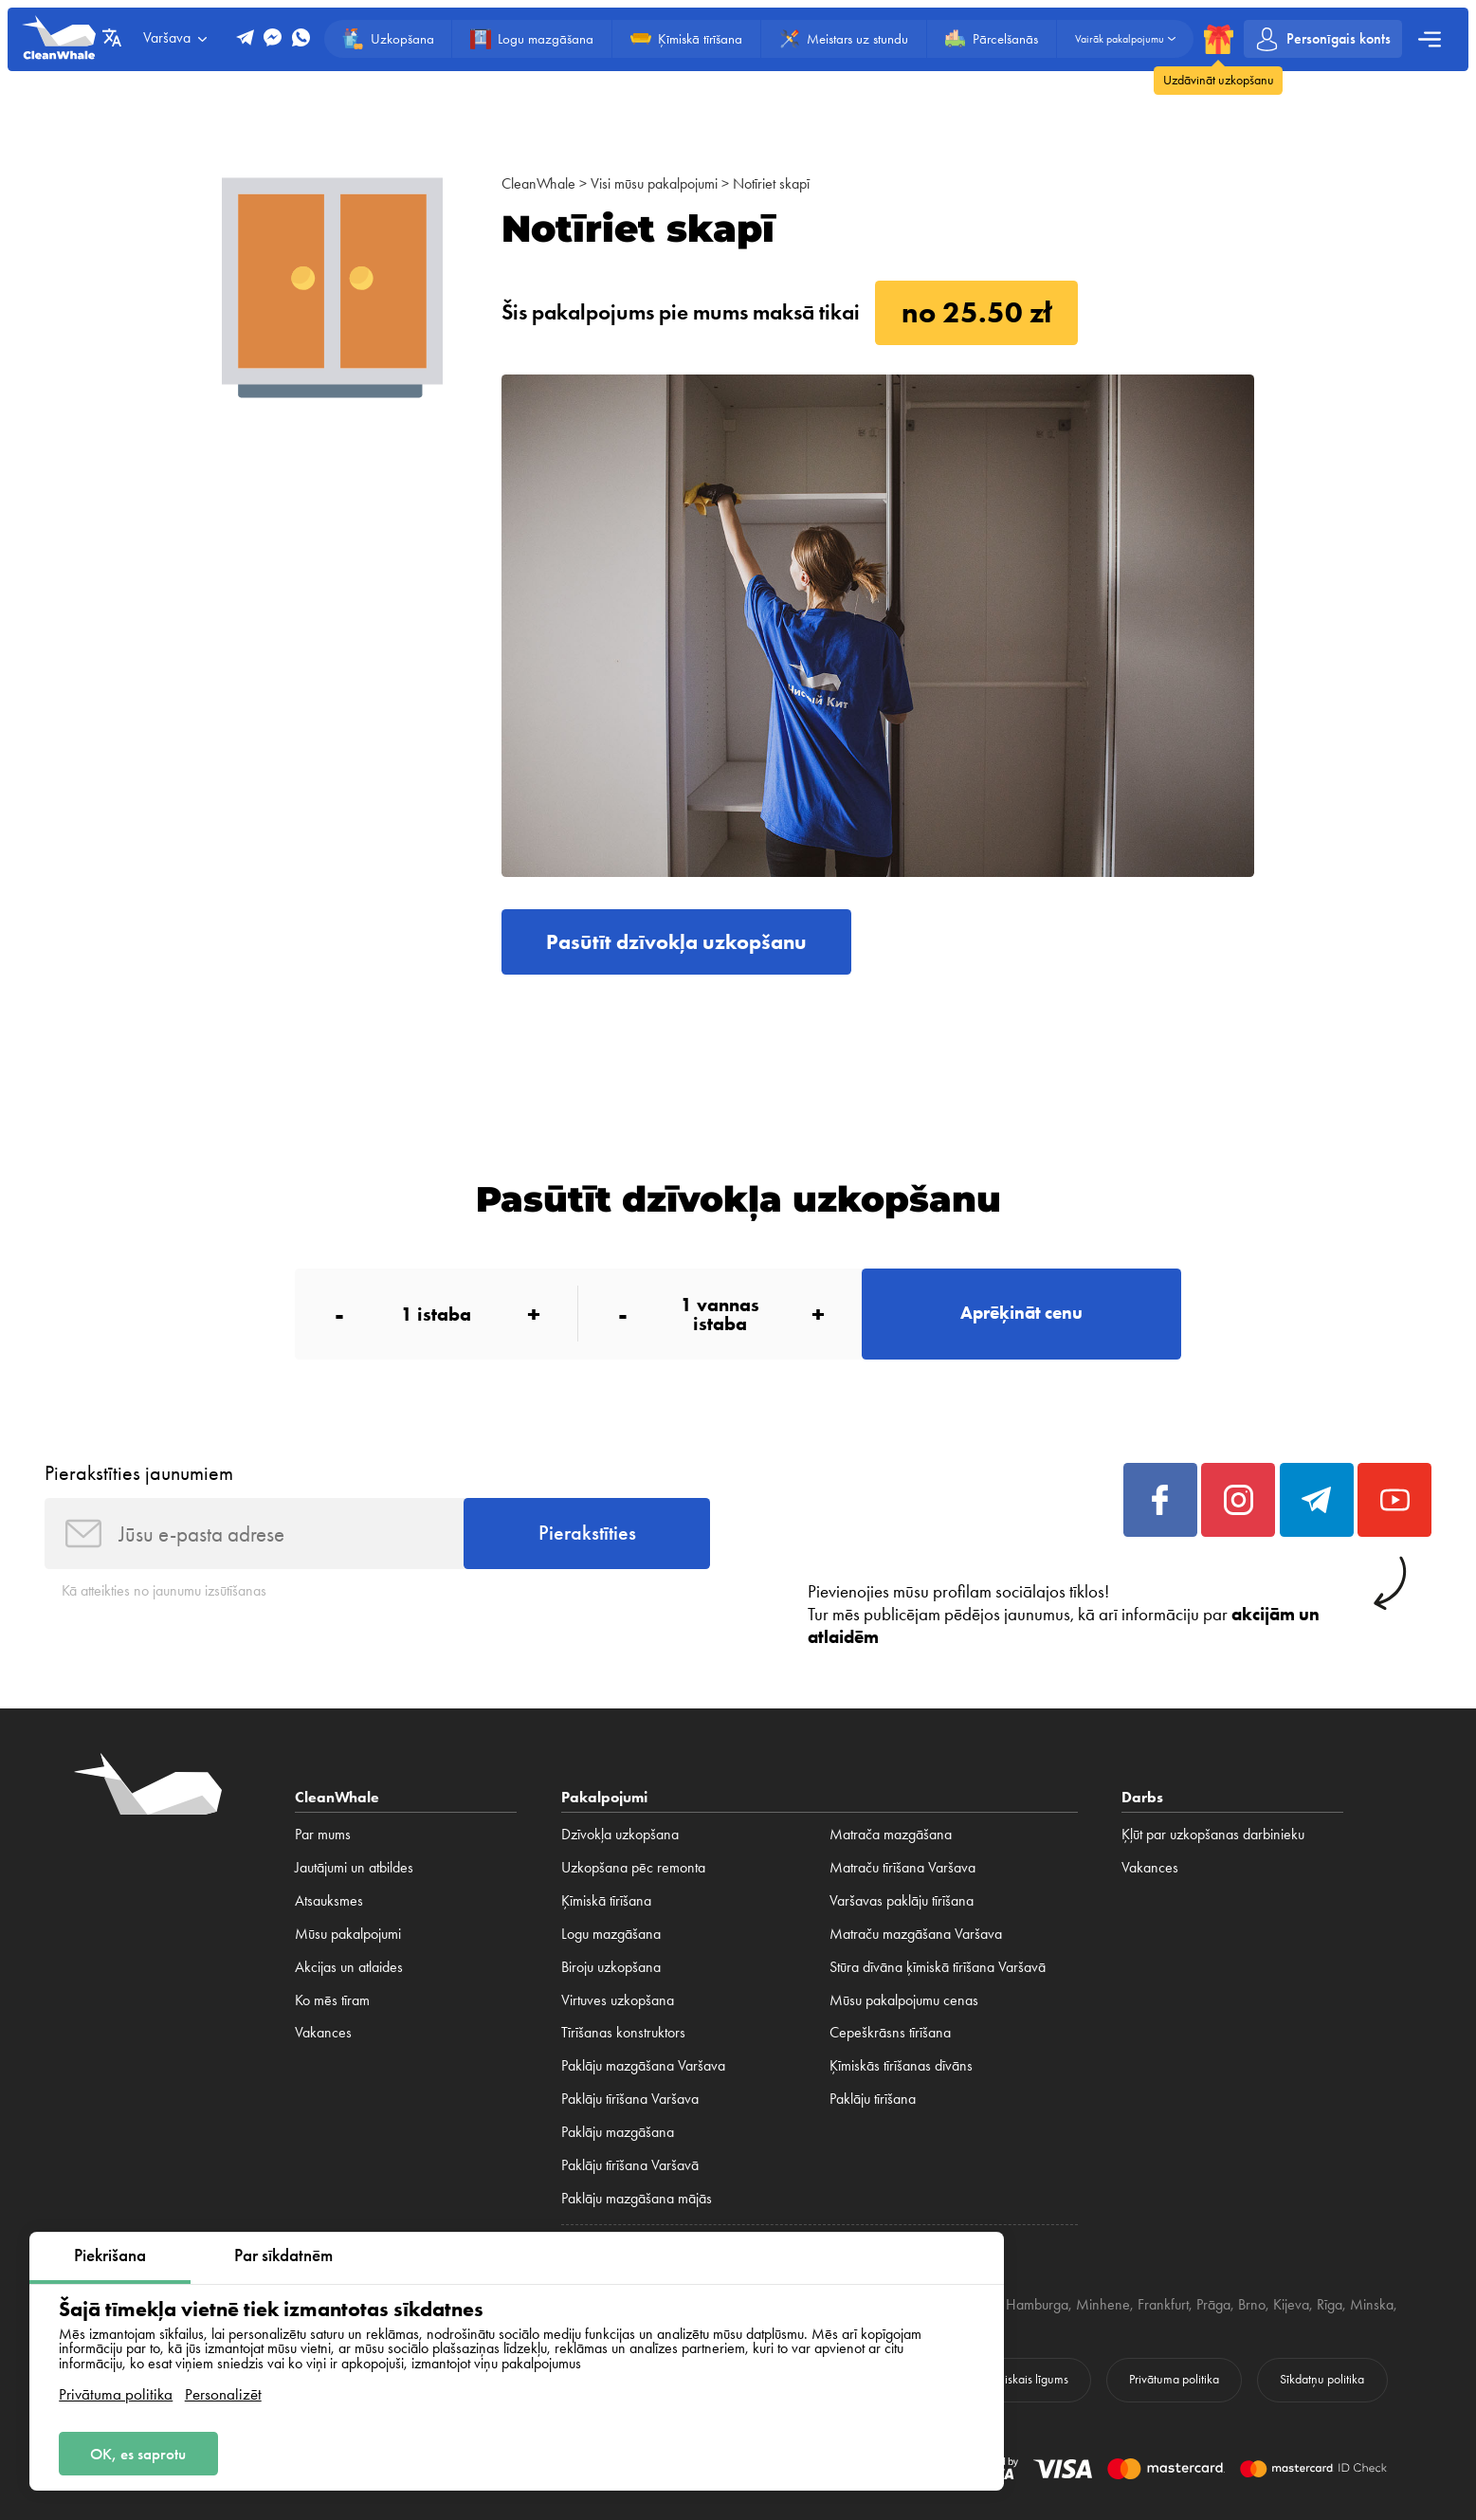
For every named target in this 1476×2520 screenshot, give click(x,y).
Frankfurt (1163, 2304)
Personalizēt (223, 2394)
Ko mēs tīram (332, 2000)
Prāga (1213, 2304)
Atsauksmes (329, 1900)
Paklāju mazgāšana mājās (636, 2198)
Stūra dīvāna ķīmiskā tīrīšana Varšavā (937, 1967)
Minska (1372, 2304)
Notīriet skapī (771, 183)
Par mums (323, 1834)
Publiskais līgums (1025, 2379)
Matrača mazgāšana (890, 1834)
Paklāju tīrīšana (872, 2099)
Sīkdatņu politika (1322, 2379)
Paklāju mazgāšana (617, 2132)
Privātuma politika (116, 2394)
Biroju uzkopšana (611, 1967)
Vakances (323, 2032)
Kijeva (1291, 2304)
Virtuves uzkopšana (617, 2000)
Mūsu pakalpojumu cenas (903, 2000)
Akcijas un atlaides (349, 1967)
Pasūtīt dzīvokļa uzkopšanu (676, 942)
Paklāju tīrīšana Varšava (630, 2099)
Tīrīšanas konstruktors (623, 2032)
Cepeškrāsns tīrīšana (890, 2032)
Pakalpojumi (604, 1797)
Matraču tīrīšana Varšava (902, 1867)
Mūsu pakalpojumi (348, 1934)
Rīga (1329, 2304)
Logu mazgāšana (611, 1934)
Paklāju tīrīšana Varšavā (630, 2165)
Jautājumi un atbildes (354, 1867)
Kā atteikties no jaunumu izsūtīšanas (164, 1590)
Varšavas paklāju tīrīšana (901, 1900)
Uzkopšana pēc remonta (633, 1867)
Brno (1252, 2304)
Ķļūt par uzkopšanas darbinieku (1212, 1834)
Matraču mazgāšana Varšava (915, 1934)
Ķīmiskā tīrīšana (606, 1900)
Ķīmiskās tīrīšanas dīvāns (901, 2065)
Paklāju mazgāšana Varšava (643, 2065)
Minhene (1103, 2304)
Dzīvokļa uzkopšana (620, 1834)
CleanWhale (538, 183)
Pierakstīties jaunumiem (139, 1473)
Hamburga (1037, 2304)
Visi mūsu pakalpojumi (654, 183)
